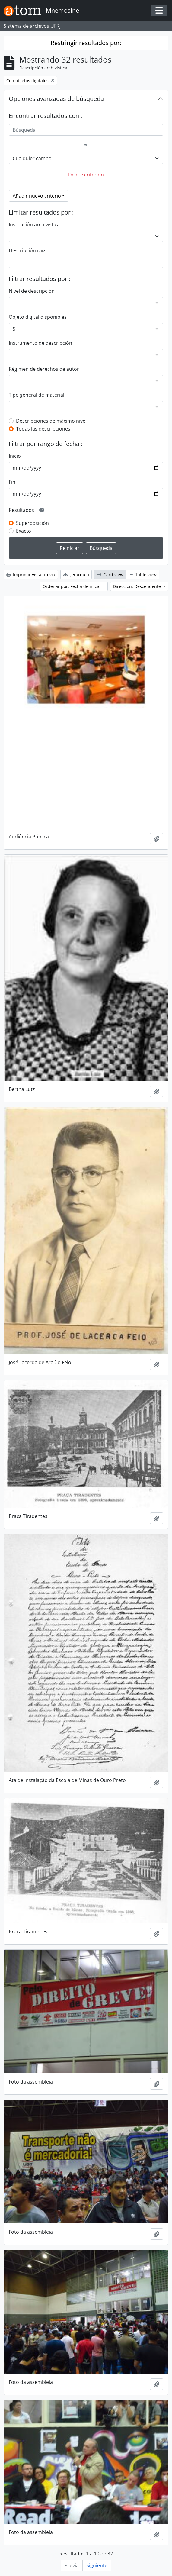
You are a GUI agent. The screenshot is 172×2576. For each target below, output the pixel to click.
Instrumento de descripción (40, 343)
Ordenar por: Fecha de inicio (72, 586)
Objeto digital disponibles (38, 317)
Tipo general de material (36, 395)
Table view (143, 574)
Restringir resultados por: (86, 43)
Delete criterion (86, 174)
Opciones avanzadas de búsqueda (56, 99)
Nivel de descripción (32, 291)
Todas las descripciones (43, 428)
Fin (12, 482)
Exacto (23, 531)
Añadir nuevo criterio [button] (37, 195)
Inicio (15, 456)
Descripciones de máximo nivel (51, 421)
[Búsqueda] (86, 130)
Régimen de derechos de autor (44, 369)
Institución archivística (34, 224)
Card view (110, 574)
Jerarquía (76, 574)
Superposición (32, 523)
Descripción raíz (27, 250)
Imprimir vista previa (30, 574)
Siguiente (96, 2565)
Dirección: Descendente (137, 586)
